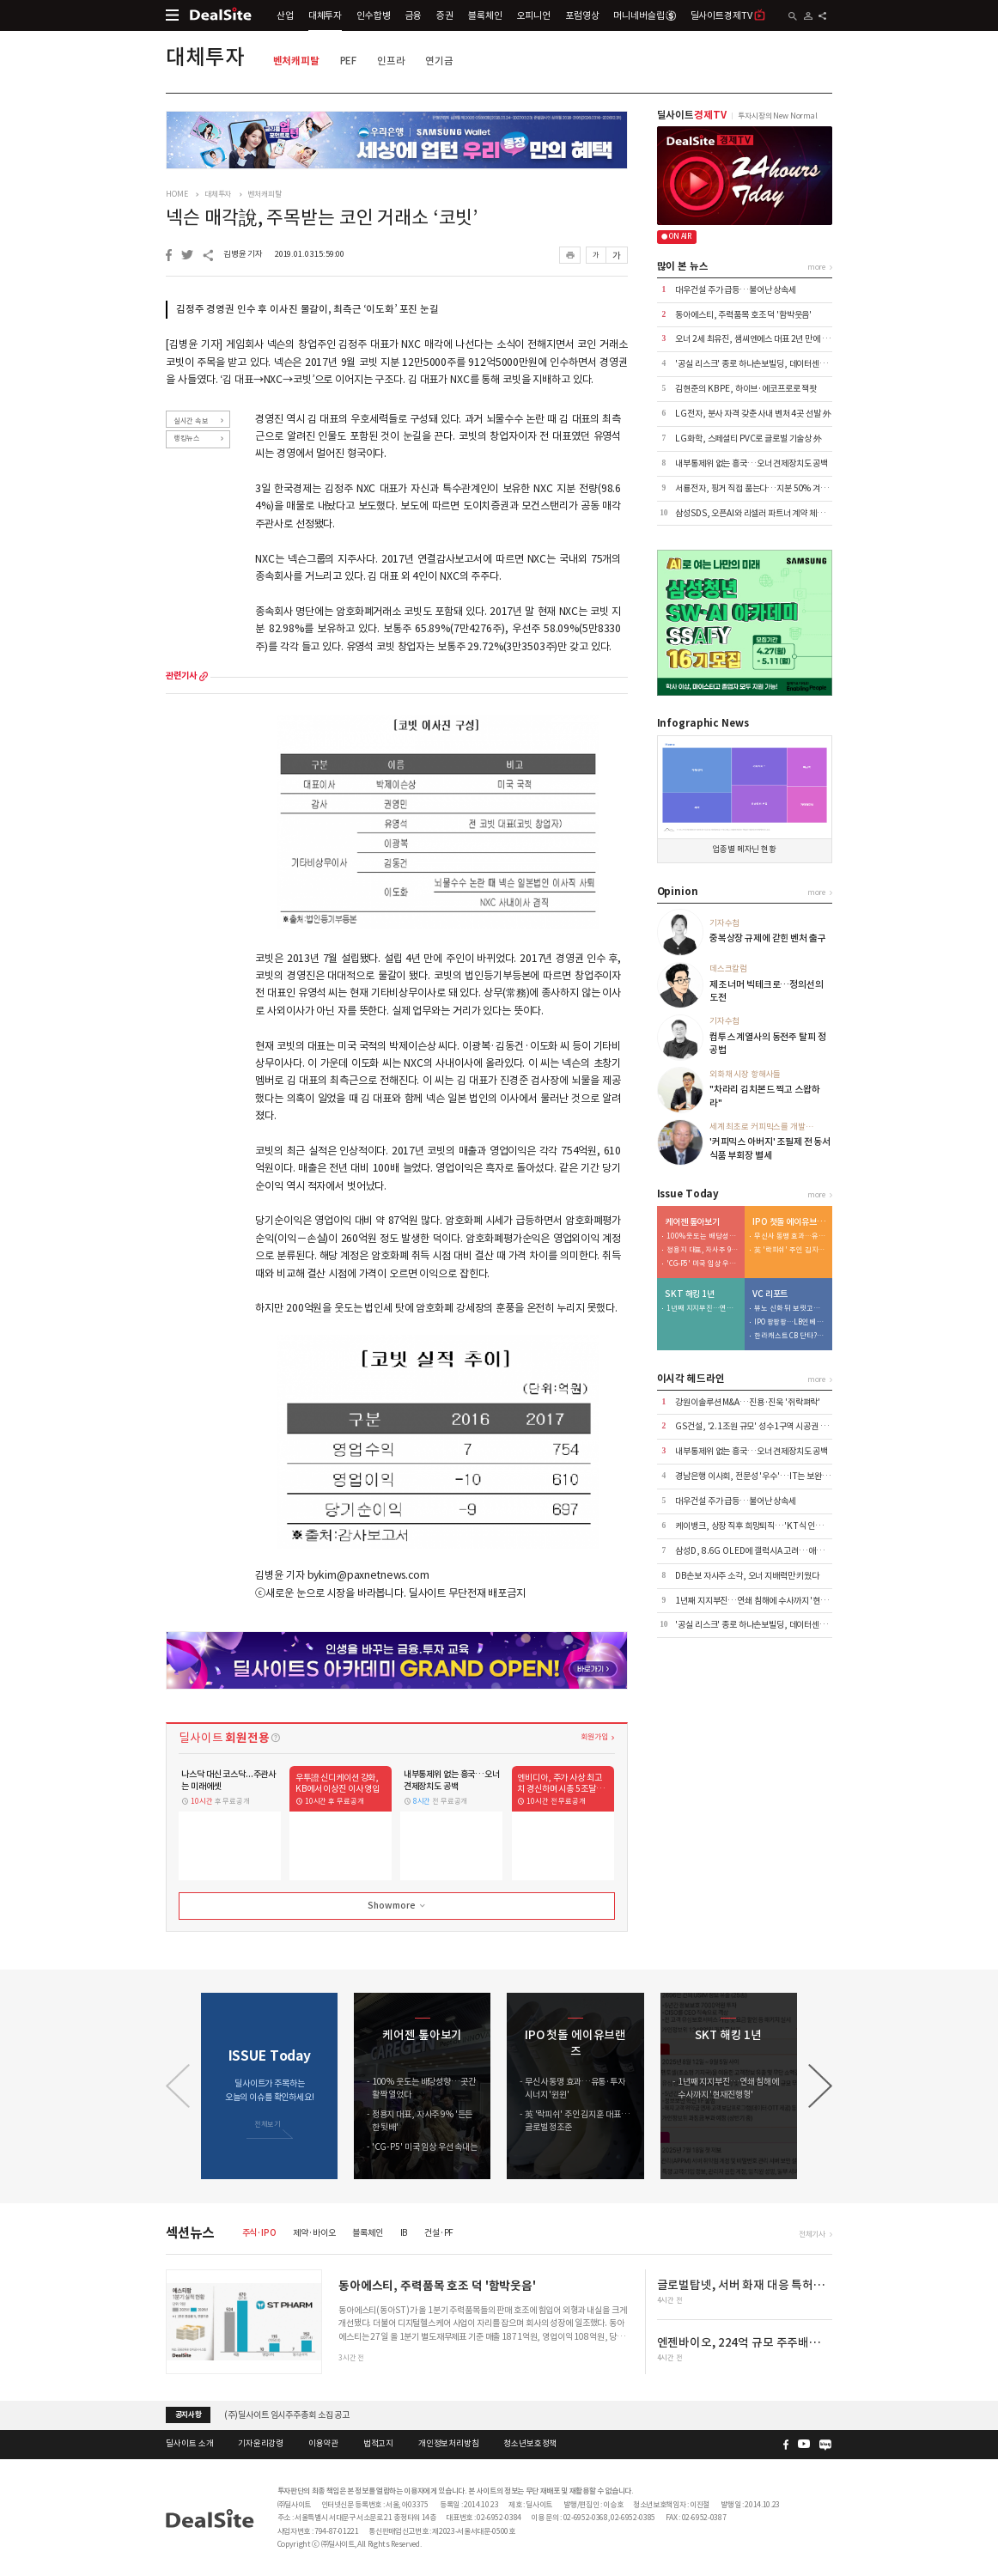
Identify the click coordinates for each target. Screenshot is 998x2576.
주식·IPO (259, 2232)
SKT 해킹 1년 (690, 1294)
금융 (414, 15)
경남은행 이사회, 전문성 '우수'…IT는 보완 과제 (756, 1476)
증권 (444, 15)
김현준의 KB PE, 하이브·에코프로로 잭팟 (746, 388)
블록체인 (485, 15)
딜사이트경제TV (728, 15)
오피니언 (534, 15)
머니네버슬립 (644, 15)
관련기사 (181, 676)
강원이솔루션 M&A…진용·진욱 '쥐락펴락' (747, 1402)
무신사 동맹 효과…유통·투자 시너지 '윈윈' (790, 1236)
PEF (348, 60)
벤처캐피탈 (296, 60)
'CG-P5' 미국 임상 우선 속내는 (702, 1264)
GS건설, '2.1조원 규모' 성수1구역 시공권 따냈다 (759, 1426)
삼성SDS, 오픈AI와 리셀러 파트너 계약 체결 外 (754, 513)
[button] (819, 2086)
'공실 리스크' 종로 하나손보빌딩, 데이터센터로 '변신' (765, 363)
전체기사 (812, 2233)
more (203, 676)
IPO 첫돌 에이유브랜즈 (789, 1222)
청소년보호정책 (530, 2444)
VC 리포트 (770, 1294)
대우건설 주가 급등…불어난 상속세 (735, 289)
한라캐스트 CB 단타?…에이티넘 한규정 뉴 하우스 (790, 1336)
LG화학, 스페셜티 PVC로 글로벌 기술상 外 (748, 438)
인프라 (391, 60)
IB (404, 2232)
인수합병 (373, 15)
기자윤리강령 (260, 2444)
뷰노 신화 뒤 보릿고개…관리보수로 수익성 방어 (790, 1308)
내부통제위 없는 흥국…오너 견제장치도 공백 (751, 463)
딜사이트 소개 (189, 2444)
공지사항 (188, 2414)
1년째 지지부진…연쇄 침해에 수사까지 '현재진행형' (702, 1308)
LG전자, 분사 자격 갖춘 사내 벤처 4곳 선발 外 (753, 413)
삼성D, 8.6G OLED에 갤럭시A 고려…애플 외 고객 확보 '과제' (781, 1550)
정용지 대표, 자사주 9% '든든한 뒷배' (702, 1250)
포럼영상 (582, 15)
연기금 (439, 60)
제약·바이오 (314, 2232)
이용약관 (323, 2444)
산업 (285, 15)
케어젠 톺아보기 (692, 1222)
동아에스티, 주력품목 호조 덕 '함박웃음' (743, 314)
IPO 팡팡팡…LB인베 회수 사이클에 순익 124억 (790, 1322)
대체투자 (325, 15)
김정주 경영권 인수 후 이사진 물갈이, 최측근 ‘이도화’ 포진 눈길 (307, 309)
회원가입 (594, 1736)
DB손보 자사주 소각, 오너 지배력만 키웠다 (747, 1575)
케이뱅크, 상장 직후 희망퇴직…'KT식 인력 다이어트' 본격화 (778, 1526)
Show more (398, 1906)
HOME (176, 194)
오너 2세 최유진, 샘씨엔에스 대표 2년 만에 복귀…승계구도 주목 (784, 338)
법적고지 (378, 2444)
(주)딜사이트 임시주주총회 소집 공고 (287, 2414)
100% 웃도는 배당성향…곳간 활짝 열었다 (702, 1236)
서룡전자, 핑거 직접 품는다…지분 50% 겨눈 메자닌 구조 (772, 488)
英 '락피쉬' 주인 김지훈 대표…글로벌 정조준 (790, 1250)
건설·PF (438, 2232)
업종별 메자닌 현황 (744, 849)
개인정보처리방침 (448, 2444)
